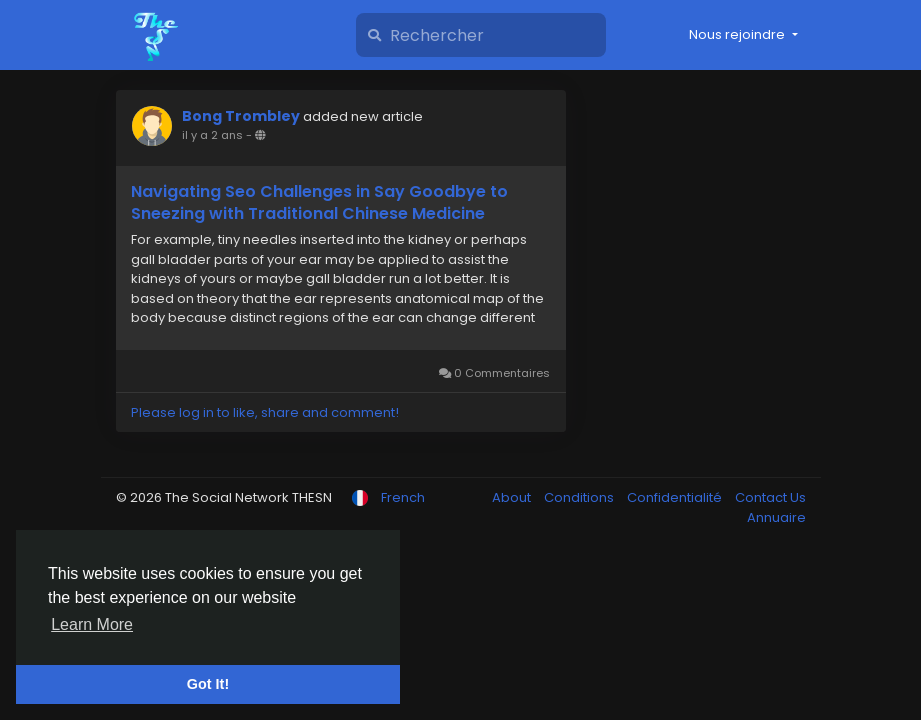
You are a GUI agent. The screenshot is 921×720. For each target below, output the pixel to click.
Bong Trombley (241, 116)
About (513, 497)
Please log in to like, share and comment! (265, 412)
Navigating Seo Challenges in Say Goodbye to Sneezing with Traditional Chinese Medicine (319, 203)
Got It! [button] (208, 684)
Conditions (580, 497)
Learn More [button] (92, 624)
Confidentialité (676, 497)
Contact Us (770, 497)
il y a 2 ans (212, 135)
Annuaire (776, 517)
